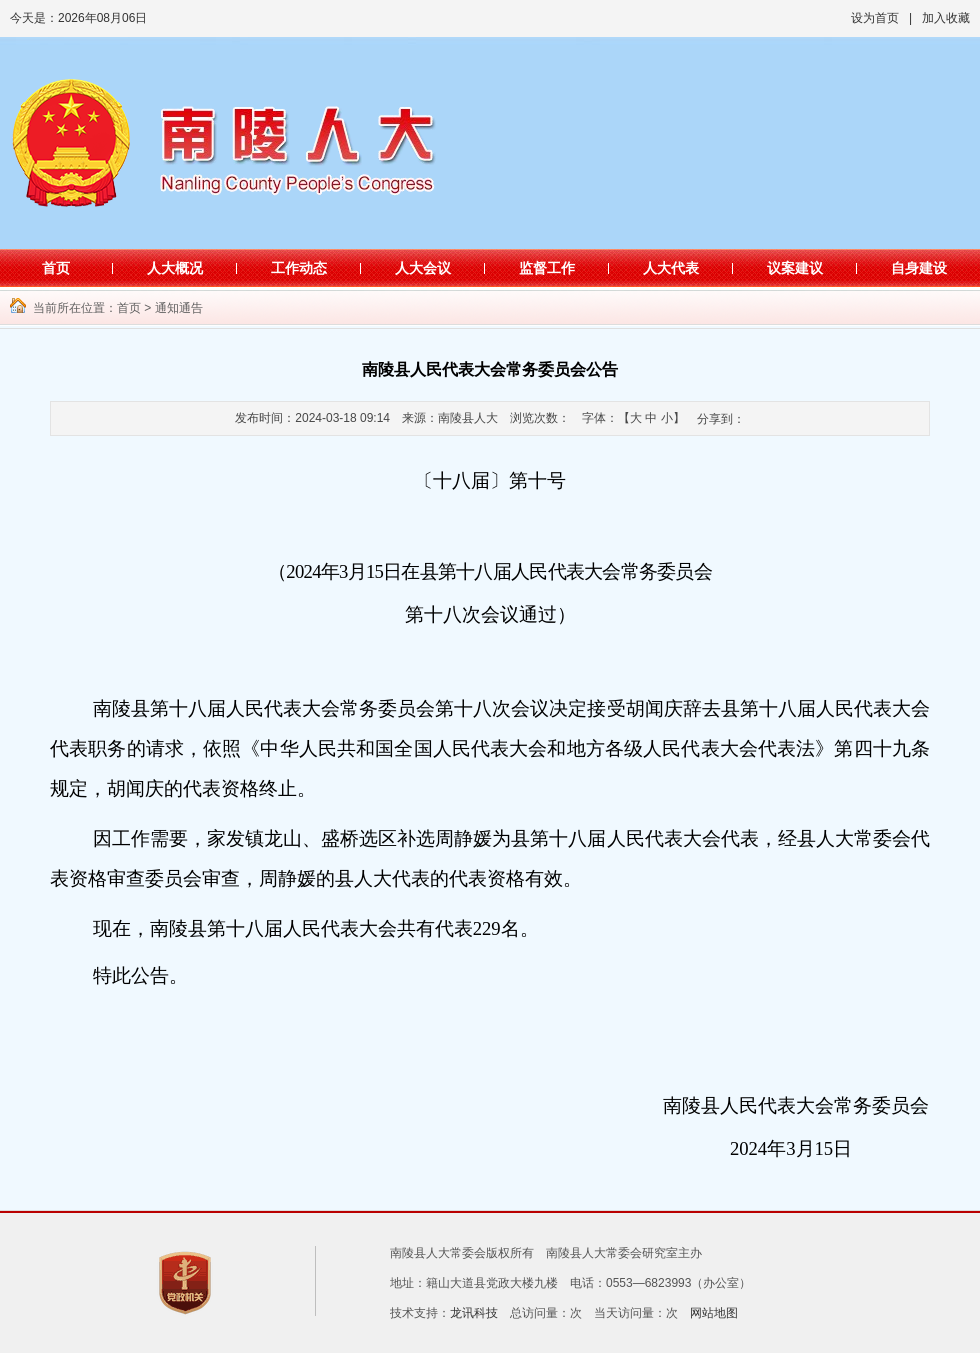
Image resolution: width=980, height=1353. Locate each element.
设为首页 (875, 18)
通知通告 (179, 308)
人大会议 (423, 268)
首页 (56, 268)
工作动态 (299, 268)
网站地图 (714, 1313)
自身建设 (919, 268)
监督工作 (547, 268)
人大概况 (175, 268)
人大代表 (671, 268)
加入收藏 (946, 18)
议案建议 (795, 268)
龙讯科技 (474, 1313)
